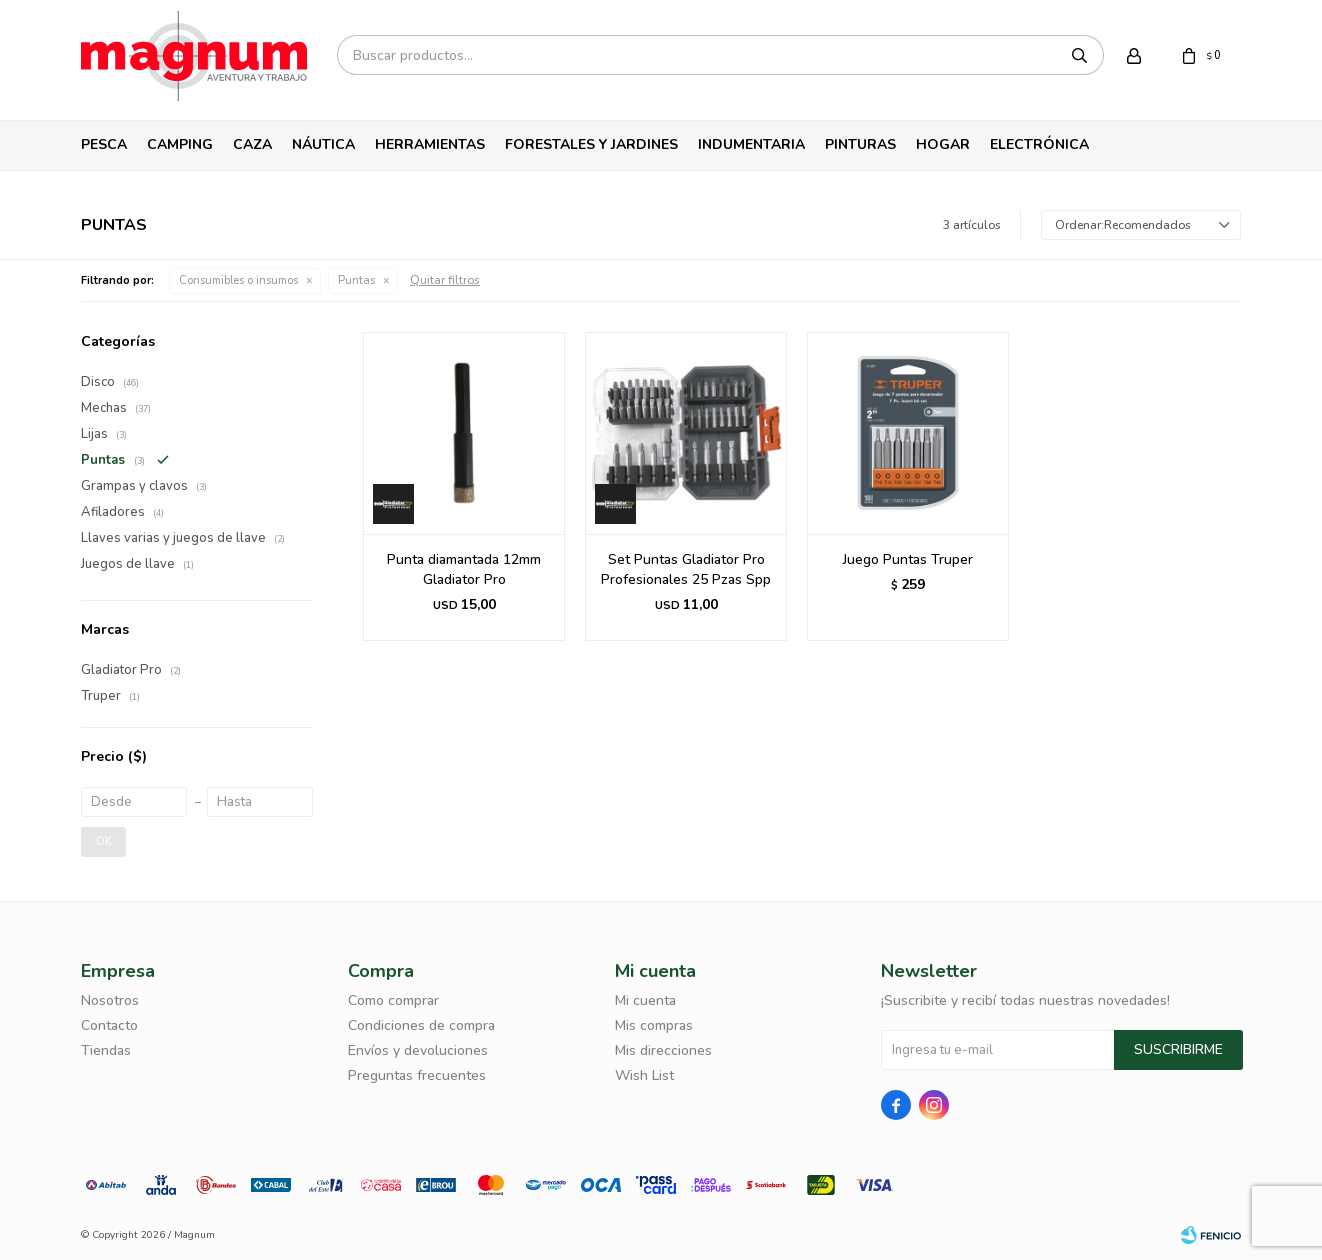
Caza (252, 144)
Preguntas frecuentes (417, 1075)
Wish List (644, 1075)
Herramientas (430, 144)
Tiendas (106, 1050)
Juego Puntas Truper (908, 559)
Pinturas (860, 144)
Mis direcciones (663, 1050)
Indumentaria (751, 144)
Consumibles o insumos (238, 280)
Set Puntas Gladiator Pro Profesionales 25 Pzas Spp (686, 569)
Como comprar (393, 1000)
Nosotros (110, 1000)
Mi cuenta (645, 1000)
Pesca (104, 144)
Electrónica (1039, 144)
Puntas (356, 280)
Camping (180, 144)
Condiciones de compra (421, 1025)
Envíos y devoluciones (418, 1050)
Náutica (323, 144)
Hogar (943, 144)
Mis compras (654, 1025)
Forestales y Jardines (591, 144)
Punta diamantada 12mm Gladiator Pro (464, 569)
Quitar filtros (445, 280)
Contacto (109, 1025)
